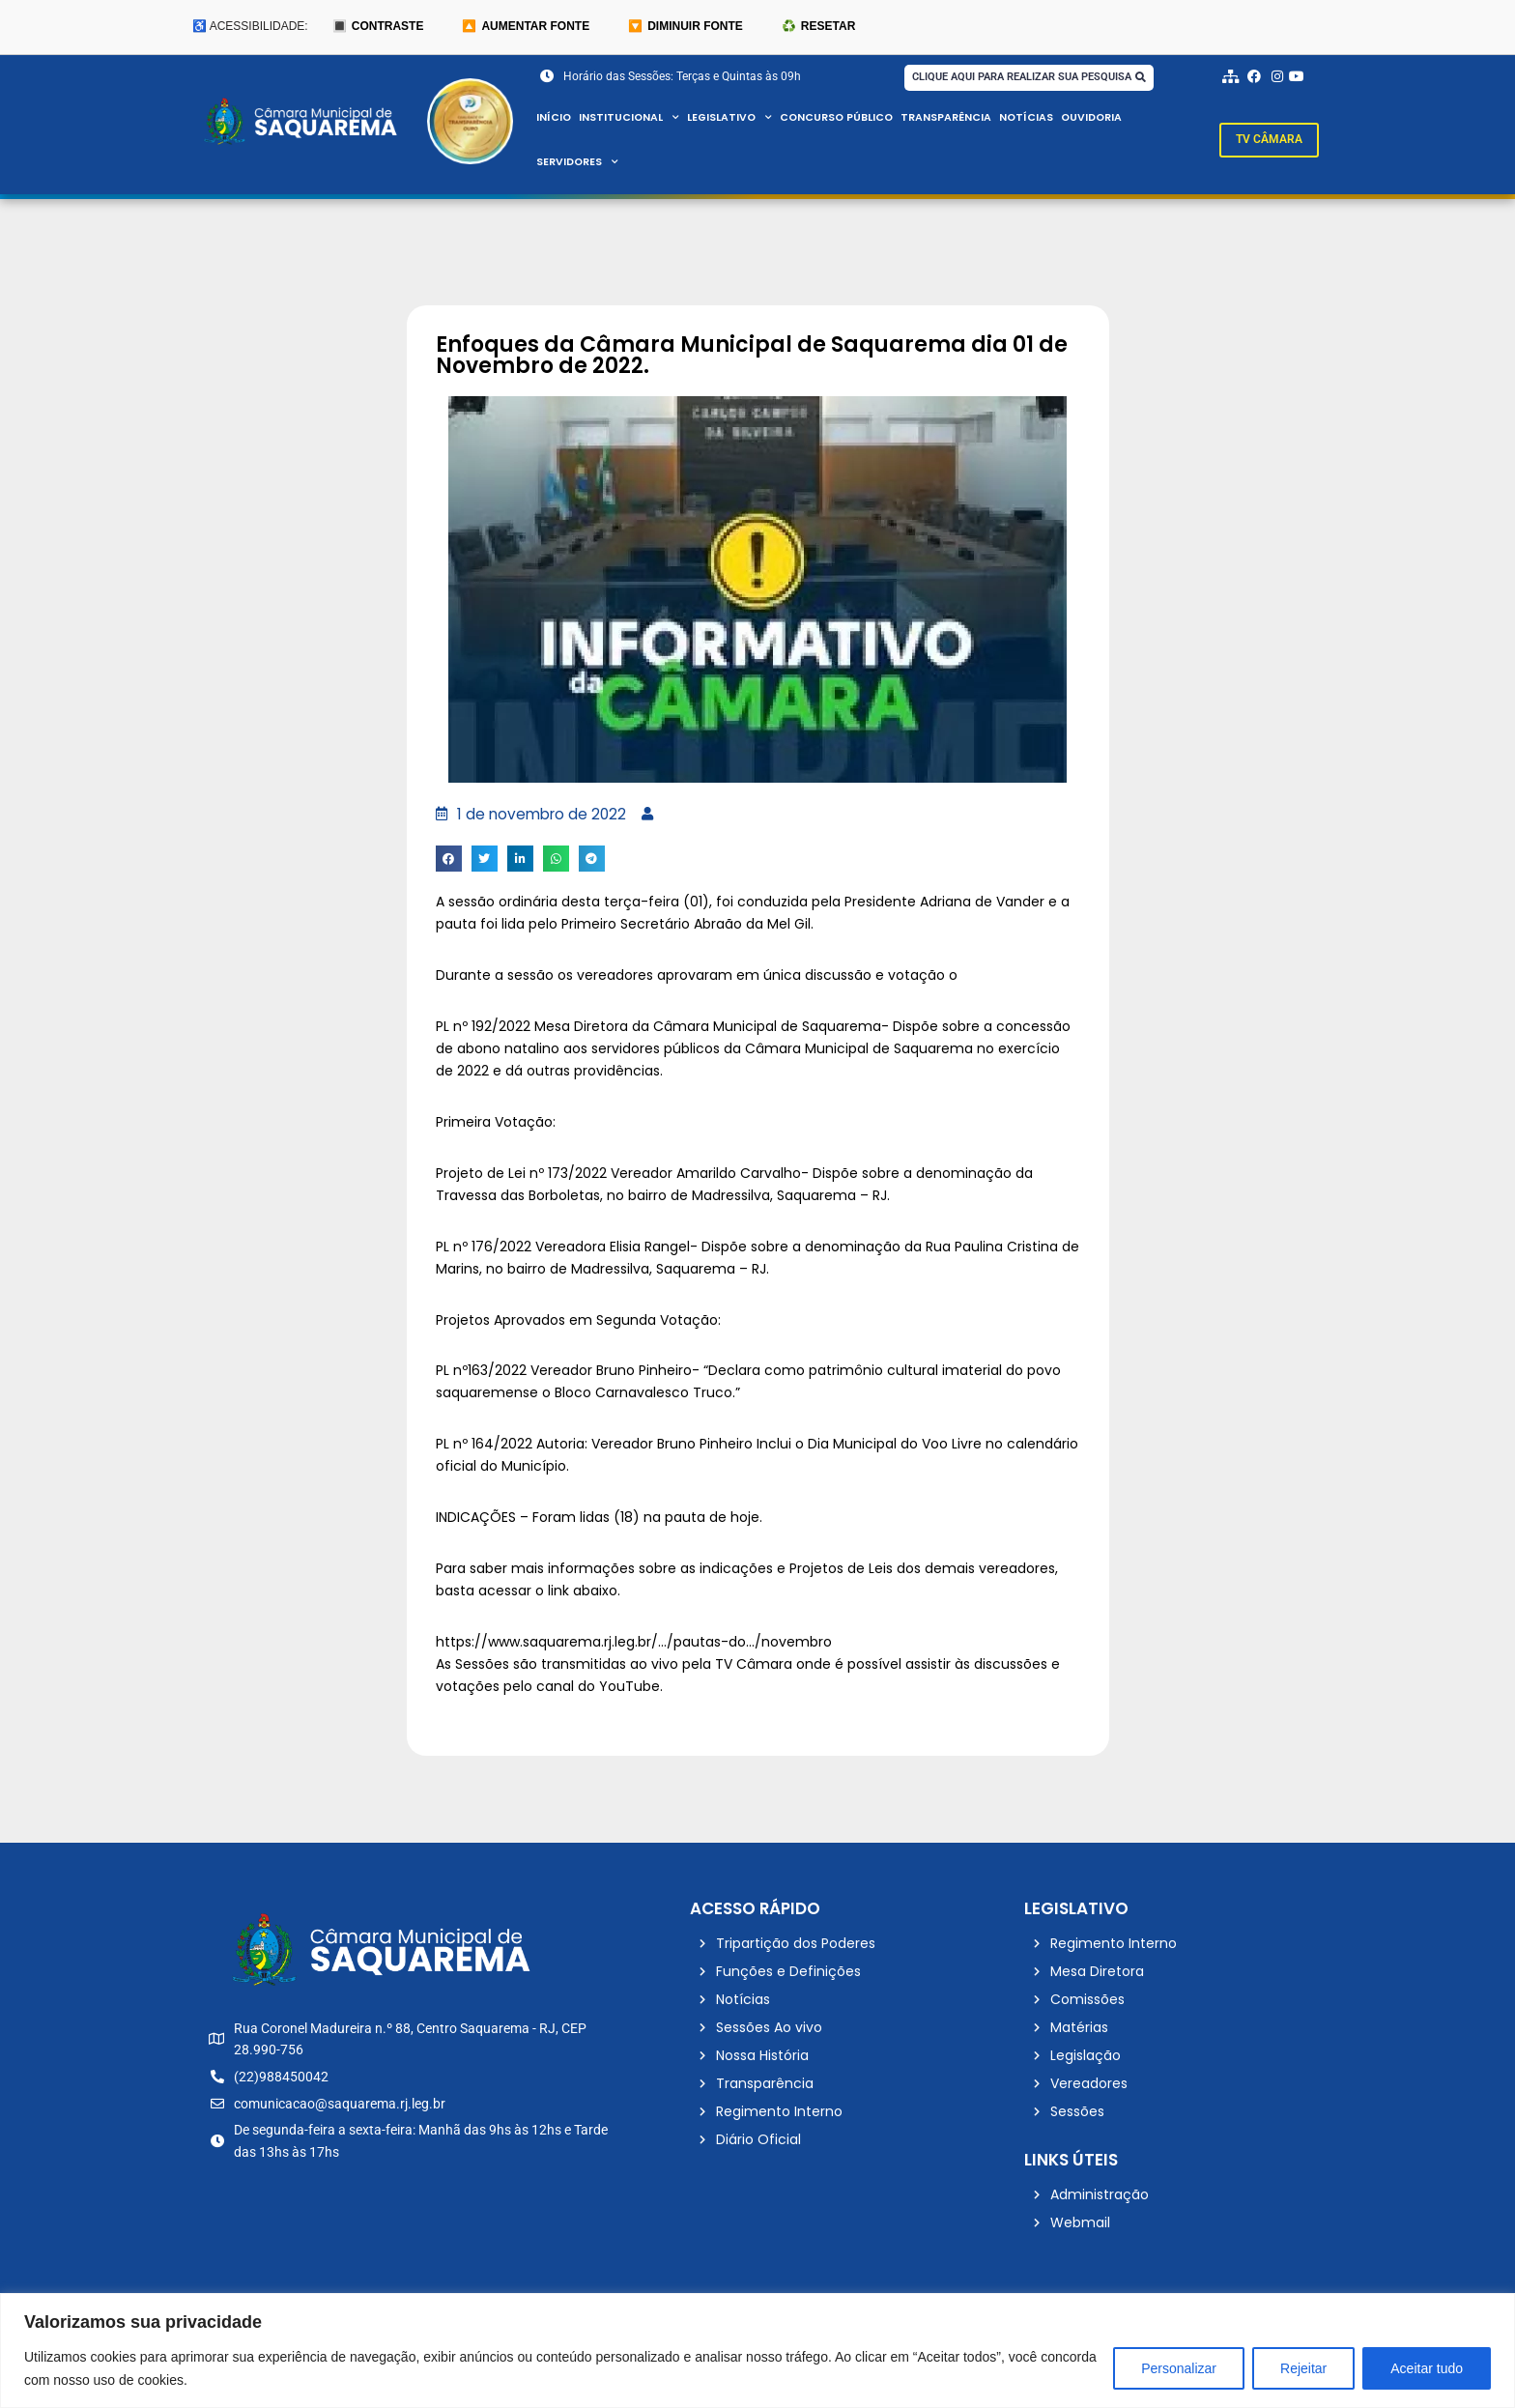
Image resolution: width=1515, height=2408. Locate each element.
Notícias (1034, 118)
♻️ (818, 27)
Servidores (578, 162)
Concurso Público (842, 118)
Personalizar (1178, 2368)
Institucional (630, 117)
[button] (449, 860)
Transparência (953, 118)
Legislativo (732, 117)
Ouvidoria (1101, 118)
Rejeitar (1303, 2368)
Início (554, 118)
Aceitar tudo (1426, 2368)
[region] (757, 2350)
